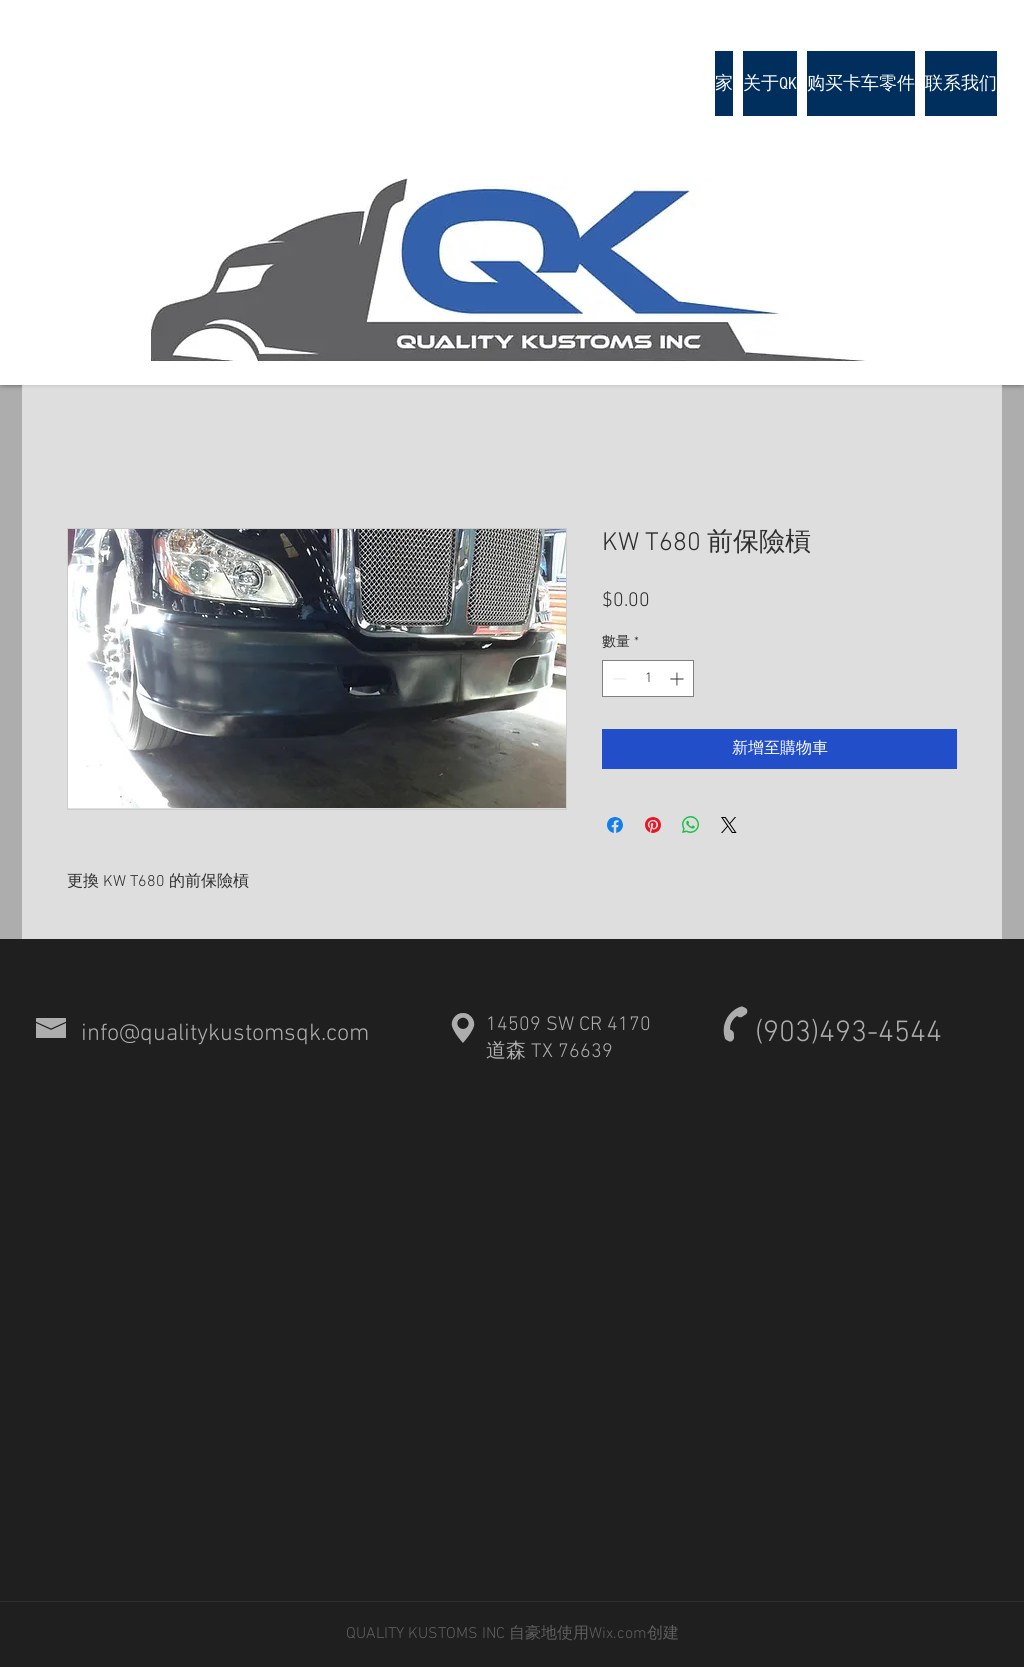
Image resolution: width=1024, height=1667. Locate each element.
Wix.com (618, 1634)
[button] (861, 83)
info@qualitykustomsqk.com (225, 1034)
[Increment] (678, 678)
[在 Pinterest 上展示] (653, 825)
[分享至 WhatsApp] (691, 825)
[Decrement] (617, 678)
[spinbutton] (648, 678)
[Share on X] (729, 825)
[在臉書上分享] (615, 825)
